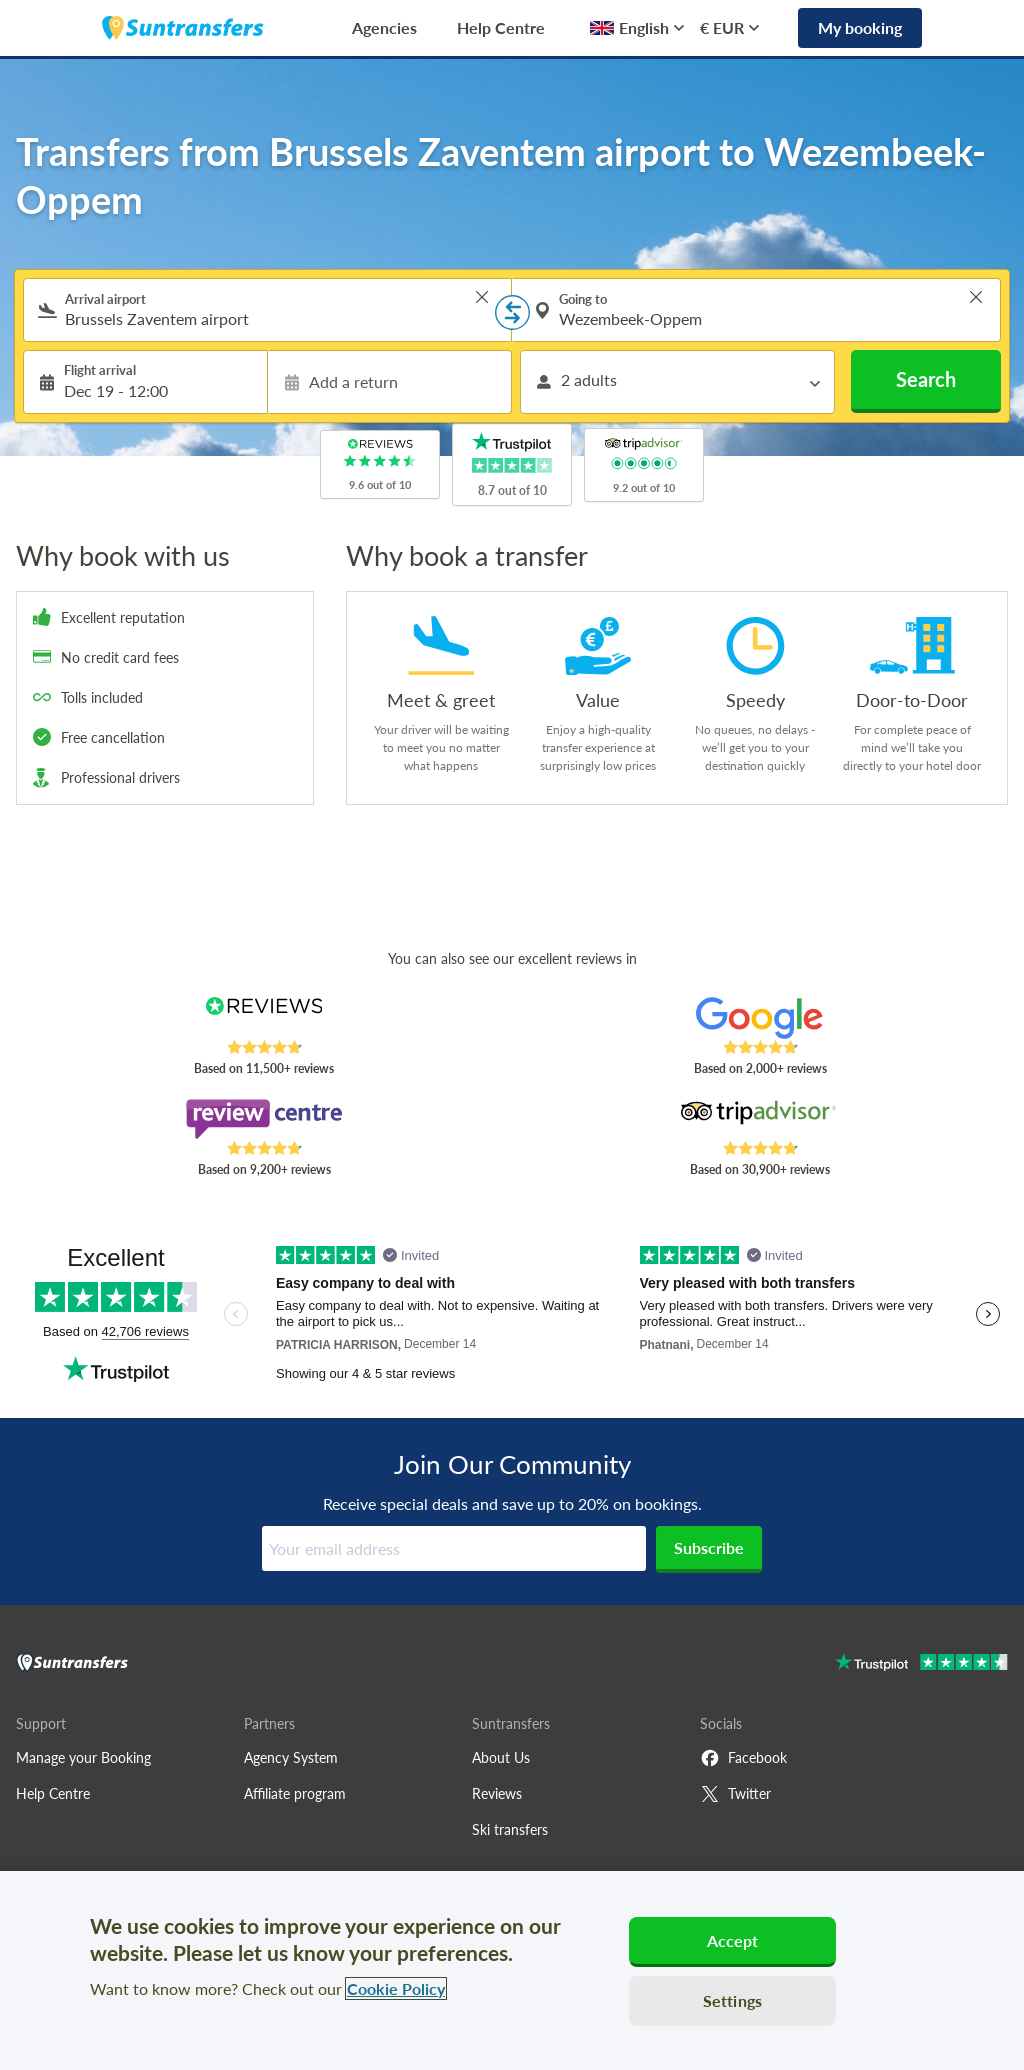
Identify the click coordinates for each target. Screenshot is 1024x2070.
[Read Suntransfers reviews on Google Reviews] (760, 1018)
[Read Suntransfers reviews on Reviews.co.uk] (264, 1018)
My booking (860, 27)
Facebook (743, 1758)
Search (926, 379)
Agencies (384, 27)
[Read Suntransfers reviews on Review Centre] (264, 1119)
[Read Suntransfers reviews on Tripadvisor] (760, 1119)
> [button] (482, 297)
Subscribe (709, 1547)
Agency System (291, 1757)
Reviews (497, 1793)
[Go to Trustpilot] (921, 1664)
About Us (501, 1757)
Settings (732, 2000)
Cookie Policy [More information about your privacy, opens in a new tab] (396, 1988)
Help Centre (501, 27)
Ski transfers (510, 1829)
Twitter (735, 1794)
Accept (733, 1940)
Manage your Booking (83, 1757)
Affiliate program (295, 1793)
